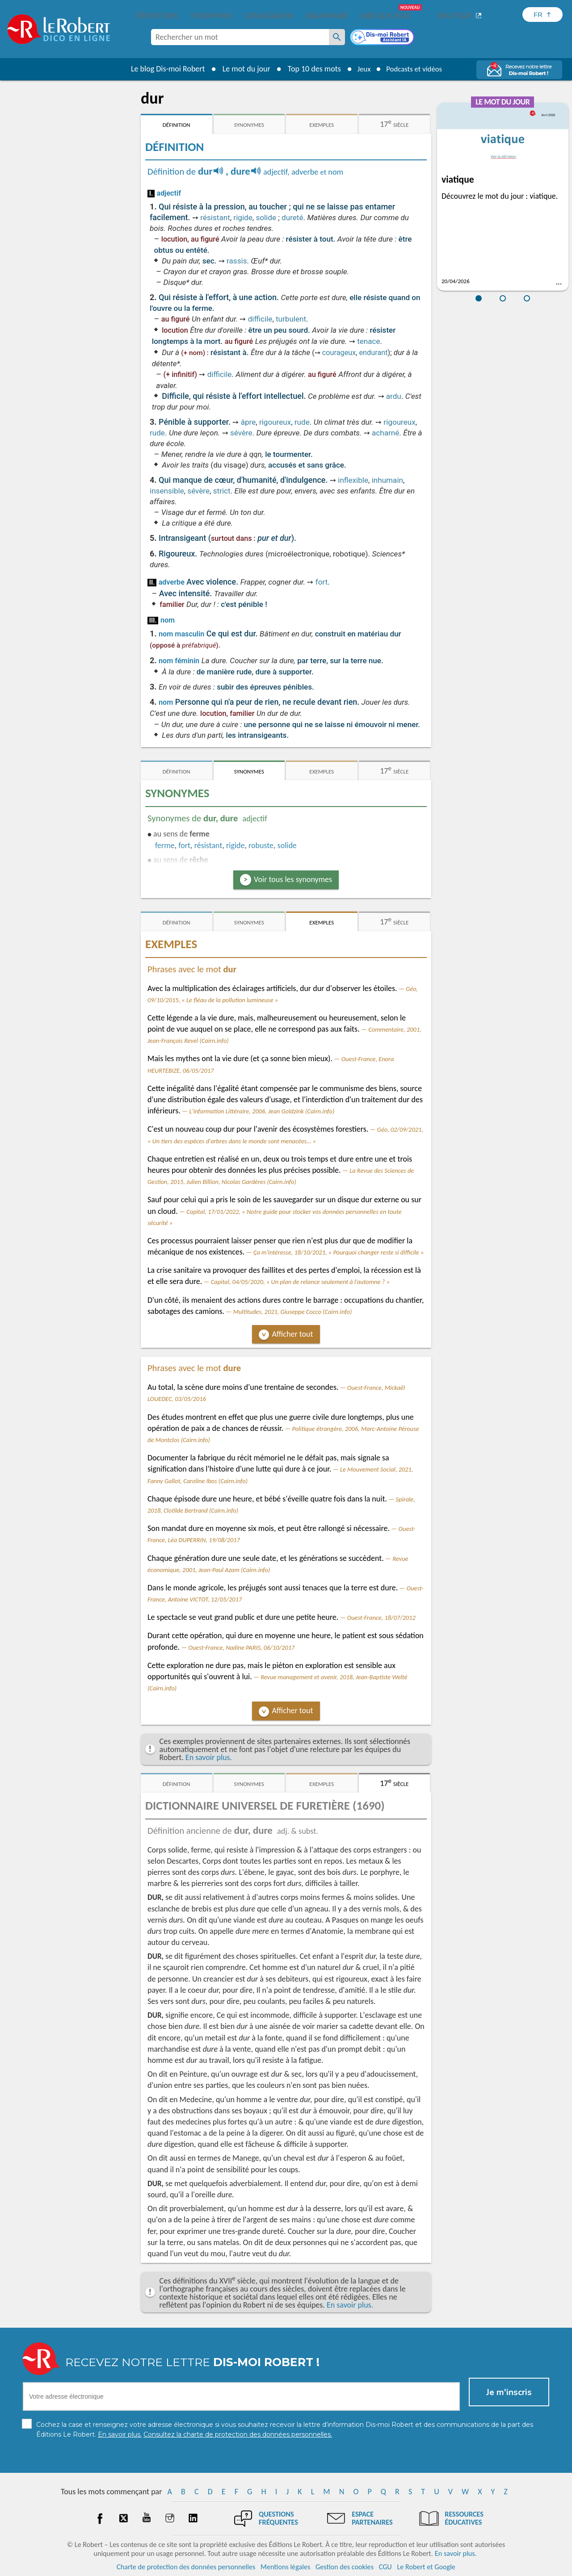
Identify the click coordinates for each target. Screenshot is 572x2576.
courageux (339, 352)
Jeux (361, 69)
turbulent (291, 318)
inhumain (387, 480)
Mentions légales (285, 2567)
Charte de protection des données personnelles (186, 2567)
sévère (241, 432)
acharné (385, 432)
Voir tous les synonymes (293, 879)
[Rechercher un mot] (337, 37)
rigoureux (275, 422)
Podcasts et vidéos (416, 69)
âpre (248, 422)
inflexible (353, 480)
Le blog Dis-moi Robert (163, 69)
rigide (242, 217)
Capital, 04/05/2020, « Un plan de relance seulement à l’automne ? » (300, 1282)
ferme (165, 845)
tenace (368, 341)
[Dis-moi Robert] (382, 38)
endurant (373, 352)
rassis (237, 260)
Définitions (157, 16)
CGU (385, 2567)
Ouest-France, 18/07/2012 (381, 1618)
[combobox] (240, 37)
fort (321, 581)
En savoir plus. (208, 1757)
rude (302, 422)
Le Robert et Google (426, 2567)
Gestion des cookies (344, 2567)
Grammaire (326, 16)
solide (266, 217)
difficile (260, 318)
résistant (215, 217)
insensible (167, 490)
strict (222, 490)
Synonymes (211, 16)
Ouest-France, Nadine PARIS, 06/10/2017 (242, 1647)
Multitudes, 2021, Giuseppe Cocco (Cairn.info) (292, 1312)
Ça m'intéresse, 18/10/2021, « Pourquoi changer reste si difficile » (338, 1252)
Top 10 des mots (309, 69)
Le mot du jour (242, 69)
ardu (393, 396)
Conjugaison (268, 16)
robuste (260, 845)
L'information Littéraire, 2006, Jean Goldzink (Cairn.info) (261, 1111)
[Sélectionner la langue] (542, 14)
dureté (292, 217)
